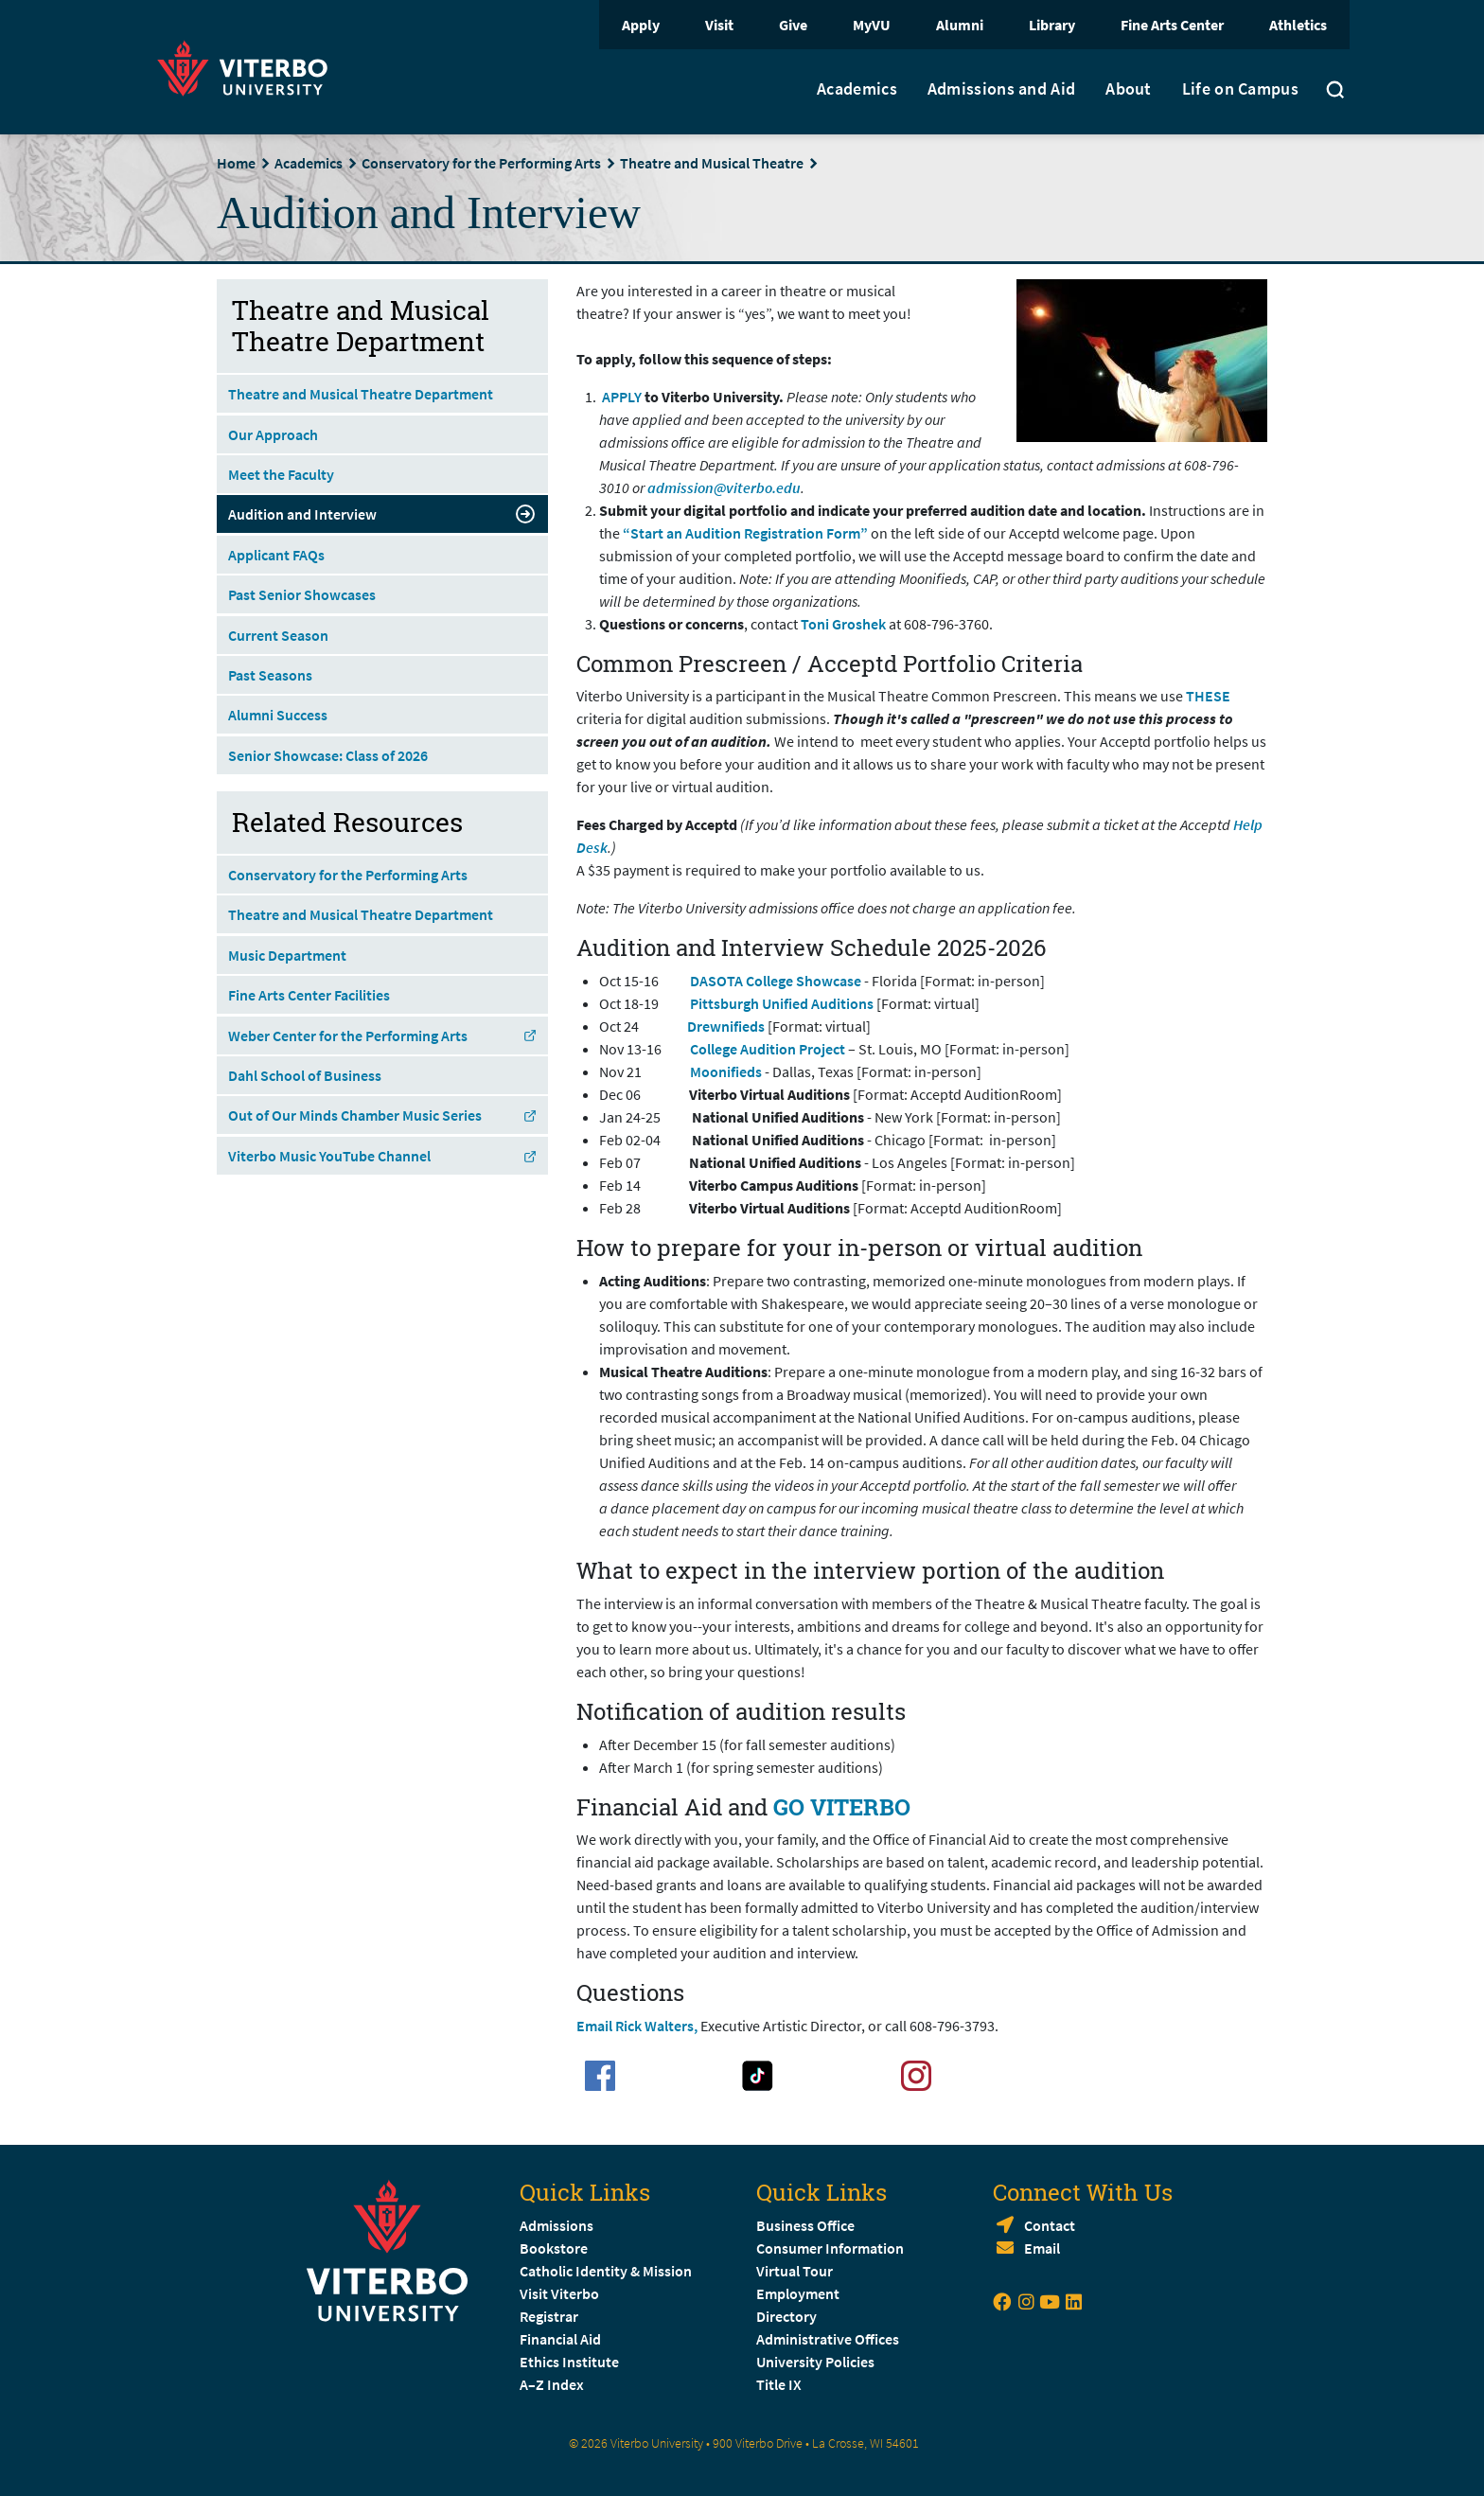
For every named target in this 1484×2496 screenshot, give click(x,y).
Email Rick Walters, (637, 2025)
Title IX (779, 2384)
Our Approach (273, 434)
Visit (719, 24)
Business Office (805, 2225)
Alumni (959, 24)
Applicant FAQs (276, 554)
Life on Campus (1240, 89)
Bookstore (554, 2248)
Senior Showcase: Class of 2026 (328, 755)
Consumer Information (830, 2248)
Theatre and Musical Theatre (712, 162)
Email (1042, 2248)
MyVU (872, 24)
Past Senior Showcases (302, 594)
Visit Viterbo (559, 2293)
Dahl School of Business (304, 1075)
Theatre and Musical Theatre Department (360, 393)
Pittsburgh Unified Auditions (782, 1003)
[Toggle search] (1335, 91)
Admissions (556, 2225)
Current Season (278, 635)
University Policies (815, 2361)
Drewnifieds (727, 1026)
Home (236, 162)
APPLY (622, 396)
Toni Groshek (843, 623)
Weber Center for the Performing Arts (382, 1035)
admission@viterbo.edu (724, 487)
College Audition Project (767, 1048)
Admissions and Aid (1001, 89)
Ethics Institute (569, 2361)
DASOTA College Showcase (775, 980)
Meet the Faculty (281, 474)
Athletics (1298, 24)
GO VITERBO (841, 1807)
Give (793, 24)
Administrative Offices (827, 2338)
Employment (797, 2293)
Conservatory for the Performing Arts (481, 162)
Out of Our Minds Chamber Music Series (382, 1115)
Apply (641, 24)
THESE (1208, 695)
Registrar (549, 2316)
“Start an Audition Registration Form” (745, 532)
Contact (1049, 2225)
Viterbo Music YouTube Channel (382, 1155)
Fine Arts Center (1172, 24)
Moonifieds (727, 1071)
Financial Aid (560, 2338)
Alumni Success (277, 714)
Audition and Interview (382, 514)
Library (1052, 24)
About (1128, 89)
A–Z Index (552, 2384)
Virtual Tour (794, 2270)
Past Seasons (270, 674)
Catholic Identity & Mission (606, 2270)
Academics (857, 89)
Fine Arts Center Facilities (309, 994)
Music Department (287, 955)
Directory (788, 2316)
